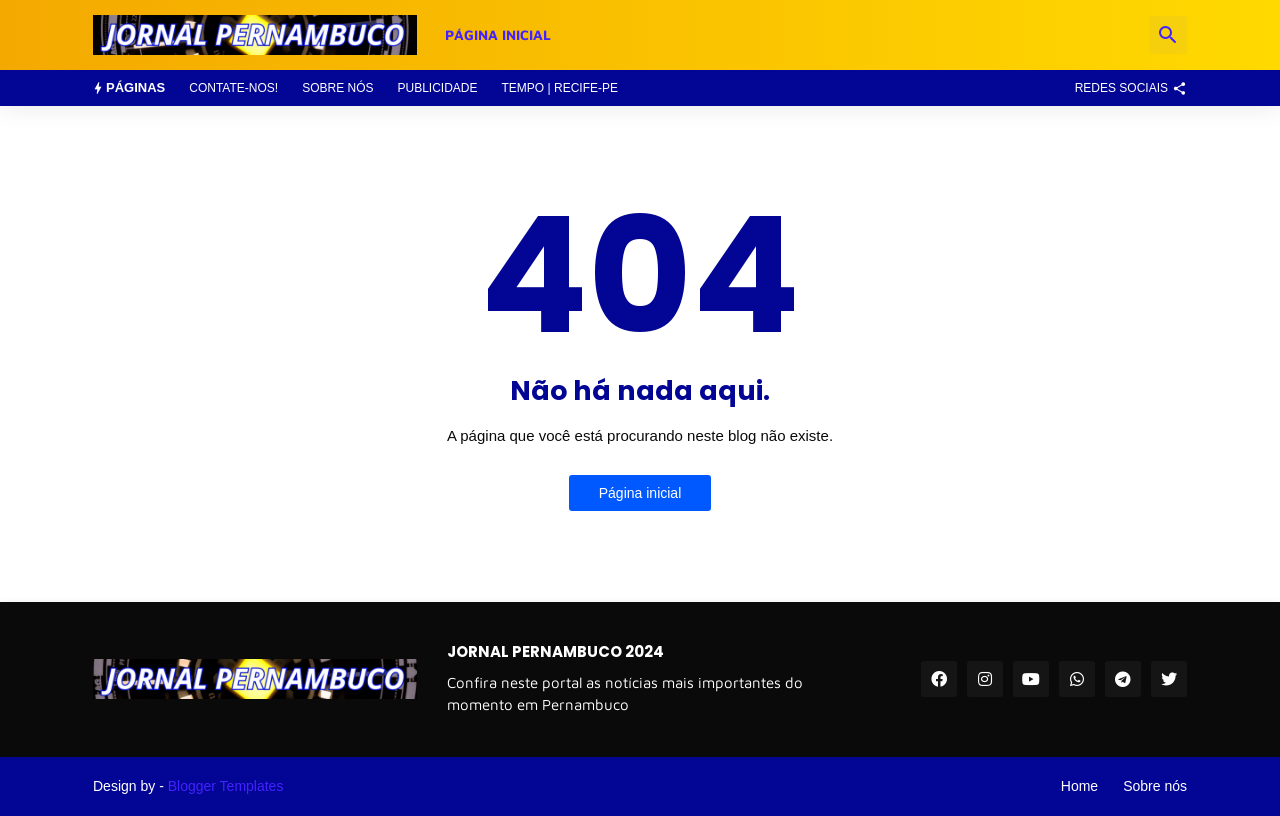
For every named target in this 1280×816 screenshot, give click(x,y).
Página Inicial (498, 34)
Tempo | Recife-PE (560, 88)
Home (1079, 786)
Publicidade (437, 88)
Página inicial (640, 493)
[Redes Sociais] (1126, 88)
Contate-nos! (233, 88)
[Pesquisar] (1168, 35)
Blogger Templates (226, 786)
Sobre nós (337, 88)
